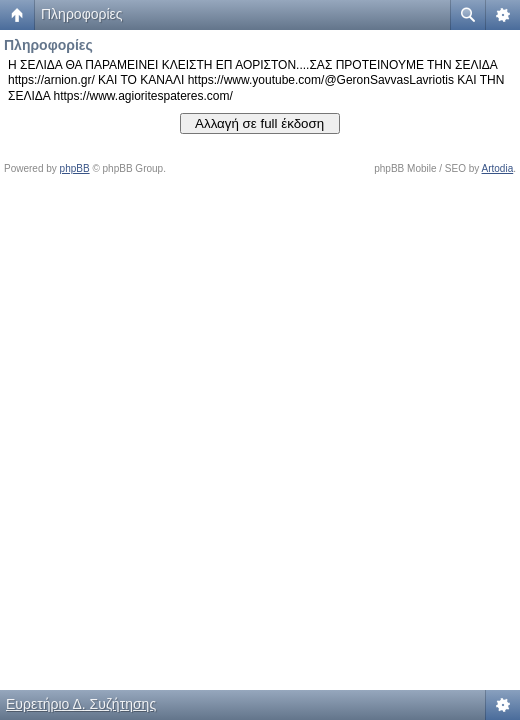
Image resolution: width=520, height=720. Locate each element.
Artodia (498, 168)
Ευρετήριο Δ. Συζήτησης (81, 704)
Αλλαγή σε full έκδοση (259, 123)
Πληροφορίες (82, 14)
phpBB (75, 168)
